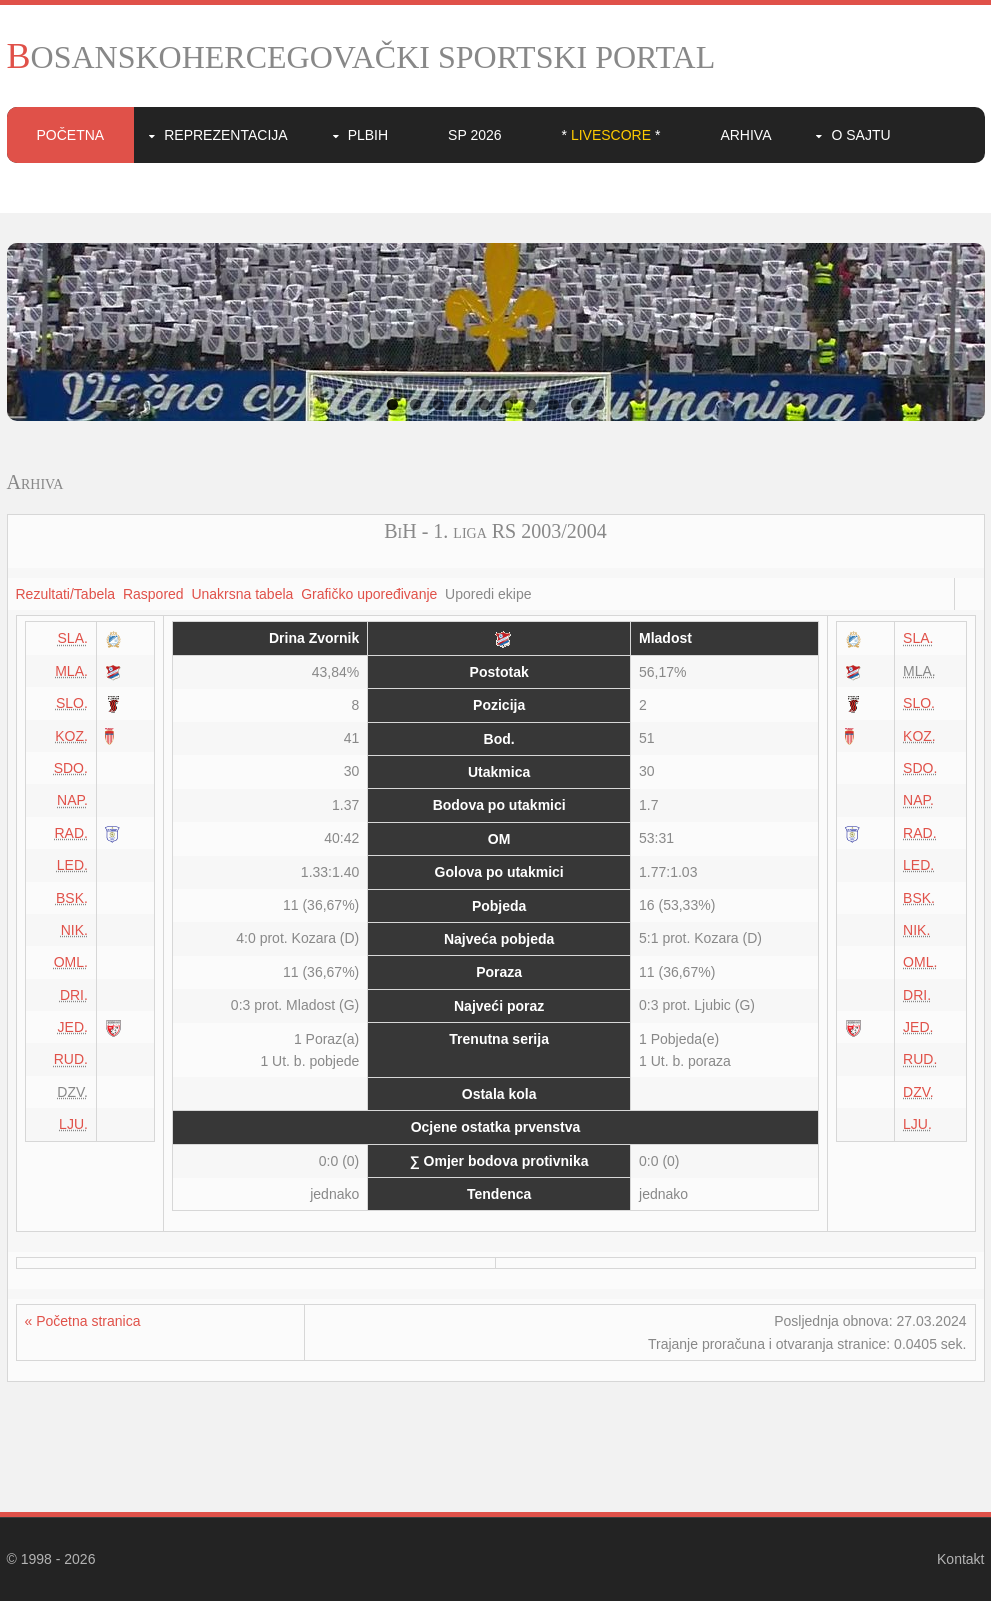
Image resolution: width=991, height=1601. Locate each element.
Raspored (153, 594)
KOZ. (71, 736)
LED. (72, 865)
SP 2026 (474, 135)
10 (599, 404)
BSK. (72, 898)
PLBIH (368, 135)
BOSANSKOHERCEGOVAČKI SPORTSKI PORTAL (361, 57)
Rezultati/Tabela (66, 594)
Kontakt (960, 1559)
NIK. (74, 930)
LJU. (73, 1124)
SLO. (72, 703)
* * (611, 135)
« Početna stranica (83, 1321)
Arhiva (745, 135)
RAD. (70, 833)
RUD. (71, 1059)
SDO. (71, 768)
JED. (73, 1027)
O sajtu (860, 135)
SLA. (73, 638)
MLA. (71, 671)
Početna (71, 135)
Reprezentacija (225, 135)
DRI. (74, 995)
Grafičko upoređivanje (369, 594)
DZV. (918, 1092)
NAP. (72, 800)
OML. (71, 962)
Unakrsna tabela (242, 594)
